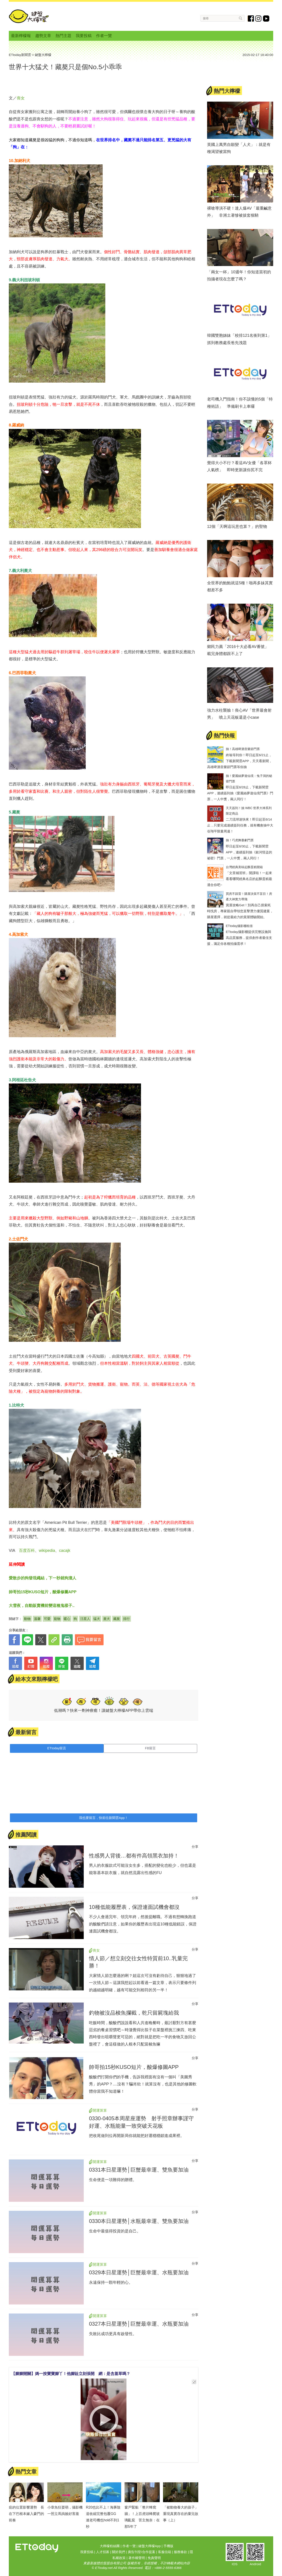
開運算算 (100, 2110)
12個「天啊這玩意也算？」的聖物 (237, 526)
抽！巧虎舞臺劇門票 (240, 840)
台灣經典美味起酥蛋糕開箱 (244, 867)
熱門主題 (63, 36)
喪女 (21, 98)
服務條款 (180, 2552)
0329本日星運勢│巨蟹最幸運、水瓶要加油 (139, 2272)
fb (251, 18)
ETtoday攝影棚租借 (239, 926)
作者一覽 (104, 36)
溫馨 (37, 1619)
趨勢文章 (43, 36)
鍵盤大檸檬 (29, 16)
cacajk (64, 1550)
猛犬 (96, 1619)
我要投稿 (84, 36)
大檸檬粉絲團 (110, 2546)
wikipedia (47, 1550)
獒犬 (106, 1619)
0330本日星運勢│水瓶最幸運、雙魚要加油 (139, 2221)
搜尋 (240, 18)
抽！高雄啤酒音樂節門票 (243, 749)
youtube (266, 18)
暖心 (67, 1619)
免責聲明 (154, 2558)
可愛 (47, 1619)
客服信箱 (164, 2552)
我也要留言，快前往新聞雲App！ (103, 1818)
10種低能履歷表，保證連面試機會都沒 (134, 1907)
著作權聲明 (136, 2558)
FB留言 (150, 1748)
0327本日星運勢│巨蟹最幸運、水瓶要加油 (139, 2324)
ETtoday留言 (56, 1748)
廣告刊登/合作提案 (141, 2552)
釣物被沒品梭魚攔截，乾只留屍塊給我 (134, 2013)
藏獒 (116, 1619)
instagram (258, 18)
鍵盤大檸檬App (149, 2546)
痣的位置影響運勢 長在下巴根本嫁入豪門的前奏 (26, 2513)
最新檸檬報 (21, 36)
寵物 (57, 1619)
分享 (195, 1846)
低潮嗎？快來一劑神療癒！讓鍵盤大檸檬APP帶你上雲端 (103, 1710)
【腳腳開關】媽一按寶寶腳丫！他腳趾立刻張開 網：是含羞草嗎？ (70, 2373)
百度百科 (27, 1550)
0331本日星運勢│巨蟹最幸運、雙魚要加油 (139, 2170)
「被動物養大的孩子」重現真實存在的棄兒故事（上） (180, 2513)
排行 (126, 1619)
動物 (27, 1619)
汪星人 (85, 1619)
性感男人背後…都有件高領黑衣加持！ (134, 1856)
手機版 (168, 2546)
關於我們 (118, 2552)
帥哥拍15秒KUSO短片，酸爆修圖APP (134, 2067)
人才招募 (102, 2552)
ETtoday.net (104, 2568)
